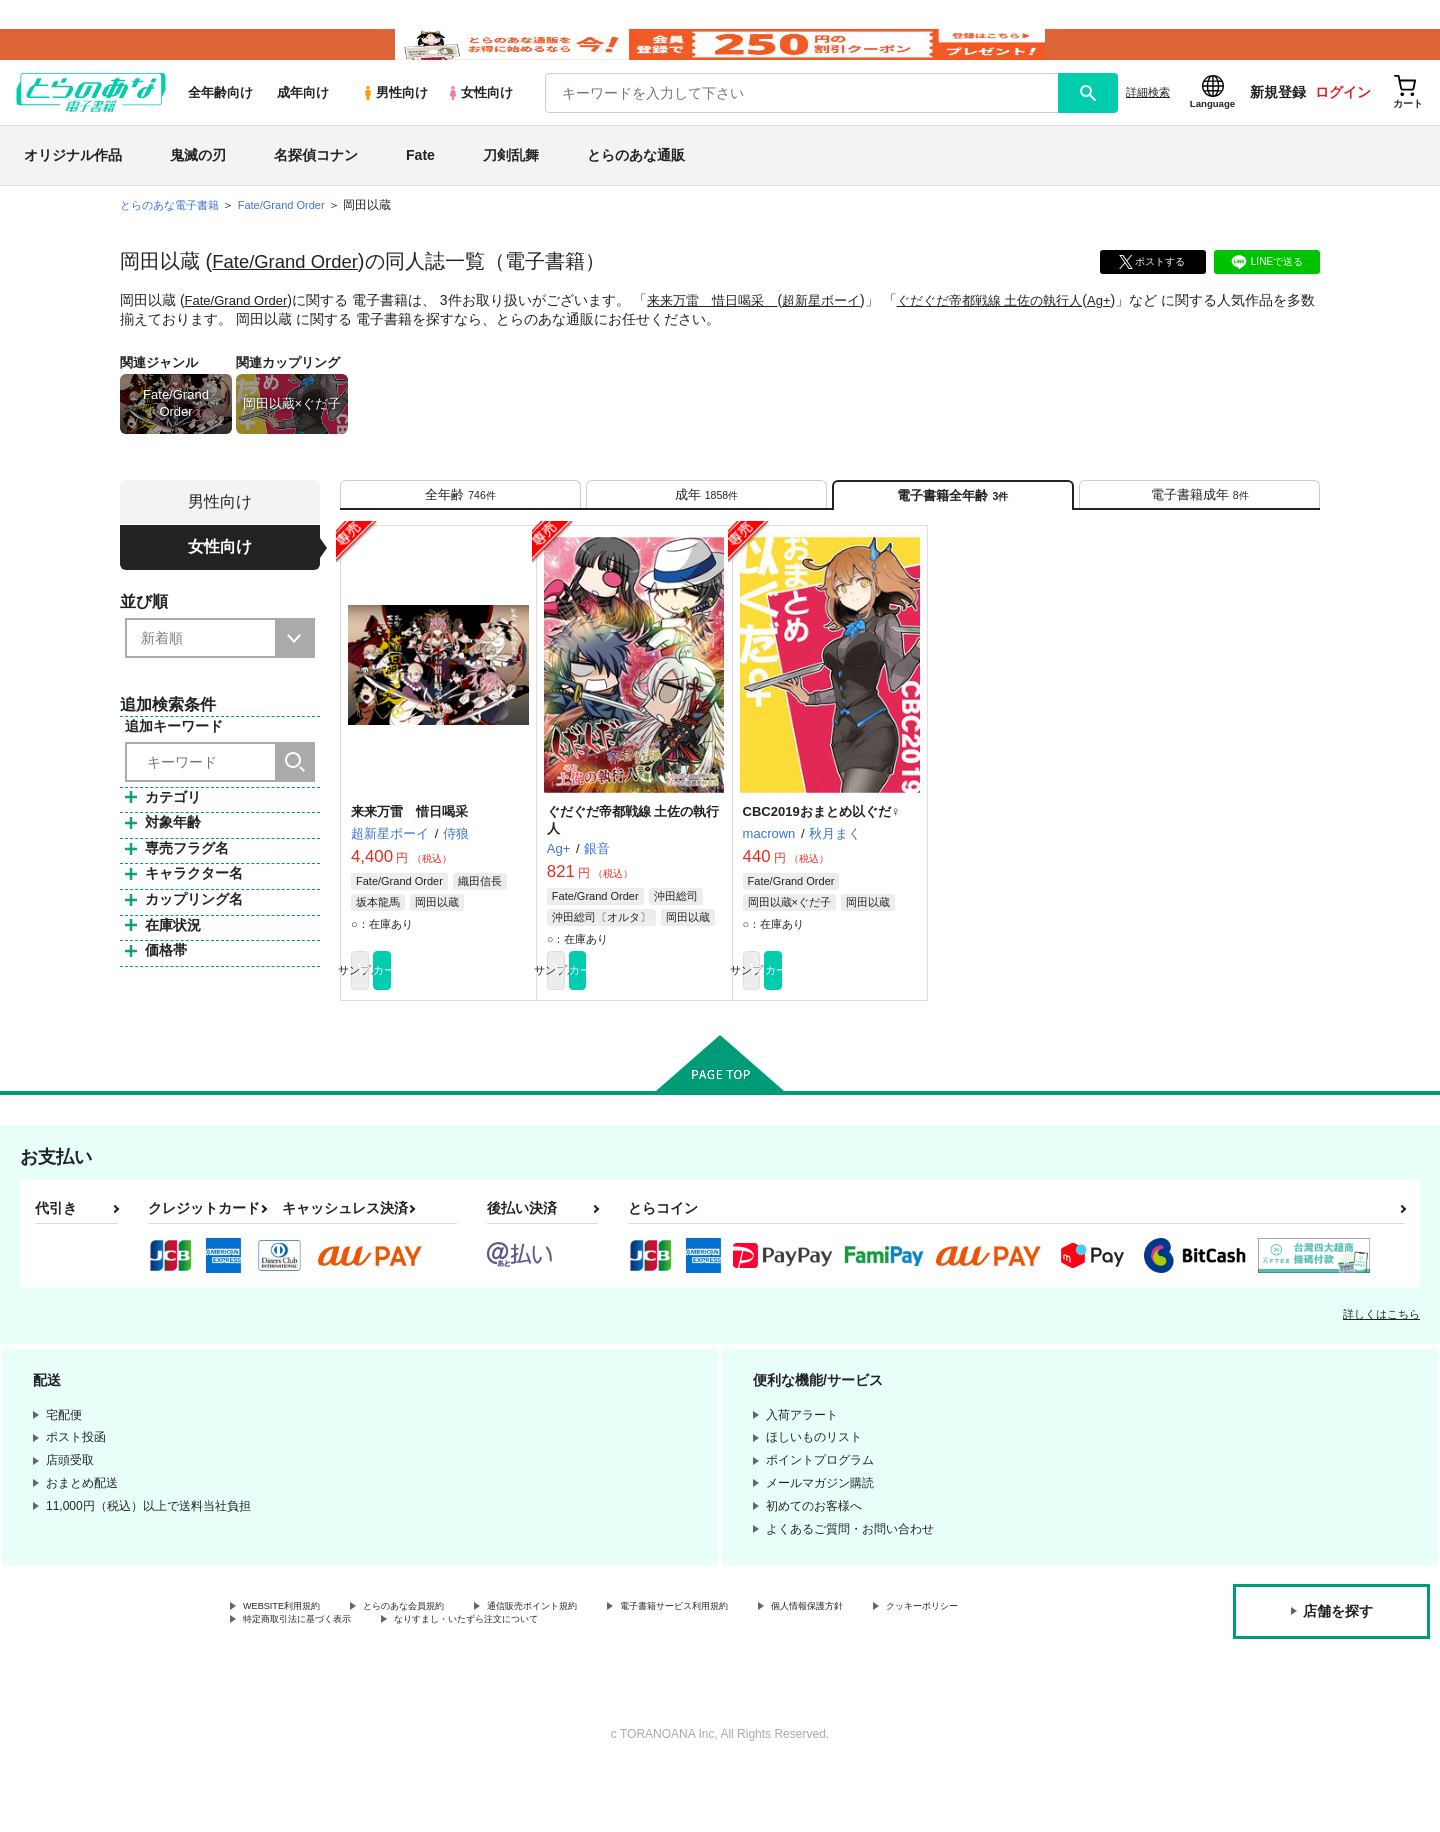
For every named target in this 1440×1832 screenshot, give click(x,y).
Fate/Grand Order (291, 290)
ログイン (1343, 121)
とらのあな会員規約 (442, 1662)
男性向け (394, 121)
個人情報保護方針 (937, 1662)
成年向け (303, 121)
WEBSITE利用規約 (294, 1662)
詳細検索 (1148, 121)
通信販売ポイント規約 (599, 1662)
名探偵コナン (316, 184)
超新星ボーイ (842, 329)
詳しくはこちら (1381, 1368)
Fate (420, 184)
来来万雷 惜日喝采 (725, 329)
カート (483, 1021)
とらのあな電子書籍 (174, 234)
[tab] (460, 531)
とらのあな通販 (636, 184)
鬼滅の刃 (198, 184)
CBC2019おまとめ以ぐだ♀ (822, 858)
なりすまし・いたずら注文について (665, 1679)
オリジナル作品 (73, 184)
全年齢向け (220, 121)
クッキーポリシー (291, 1679)
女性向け (479, 121)
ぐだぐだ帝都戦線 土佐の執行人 (1020, 329)
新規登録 (1278, 121)
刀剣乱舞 (511, 184)
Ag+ (1137, 329)
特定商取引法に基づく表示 (454, 1679)
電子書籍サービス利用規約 (774, 1662)
